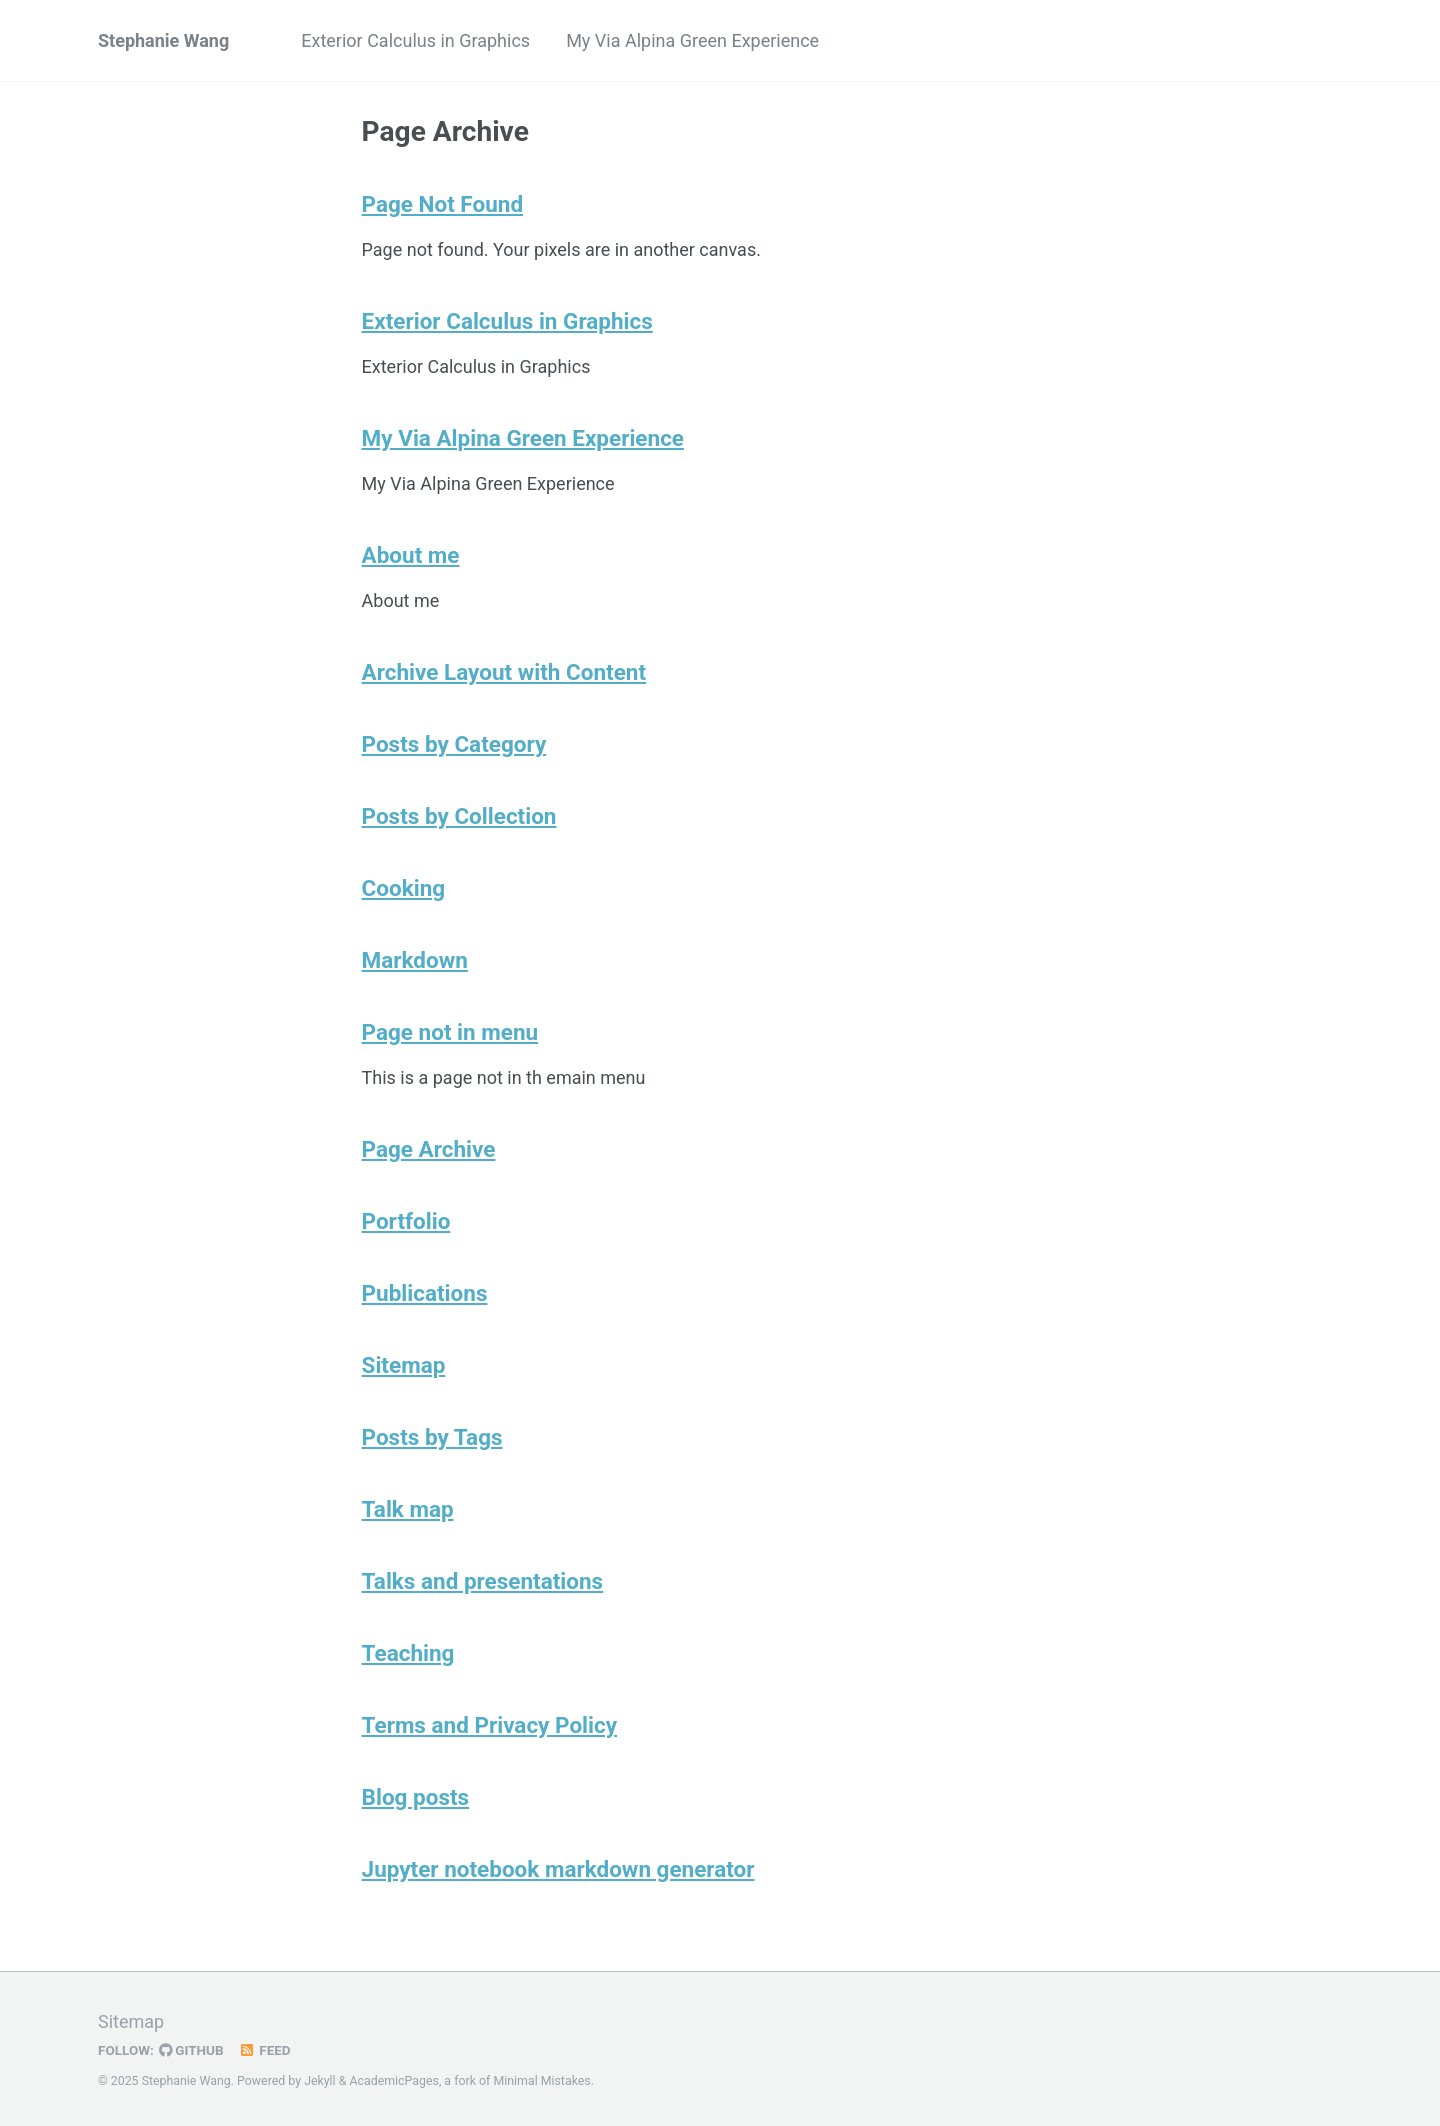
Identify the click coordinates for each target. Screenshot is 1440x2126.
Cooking (404, 888)
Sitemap (404, 1365)
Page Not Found (443, 204)
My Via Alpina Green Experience (692, 40)
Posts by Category (454, 744)
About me (411, 555)
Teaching (408, 1653)
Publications (425, 1293)
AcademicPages (393, 2081)
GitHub (191, 2050)
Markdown (415, 960)
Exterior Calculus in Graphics (415, 40)
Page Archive (429, 1149)
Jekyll (320, 2081)
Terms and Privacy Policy (490, 1725)
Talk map (408, 1509)
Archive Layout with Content (504, 672)
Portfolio (406, 1221)
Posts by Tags (432, 1437)
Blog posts (416, 1797)
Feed (265, 2050)
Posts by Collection (459, 816)
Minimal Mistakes (541, 2081)
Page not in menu (450, 1032)
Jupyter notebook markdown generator (558, 1869)
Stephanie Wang (163, 40)
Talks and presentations (483, 1581)
